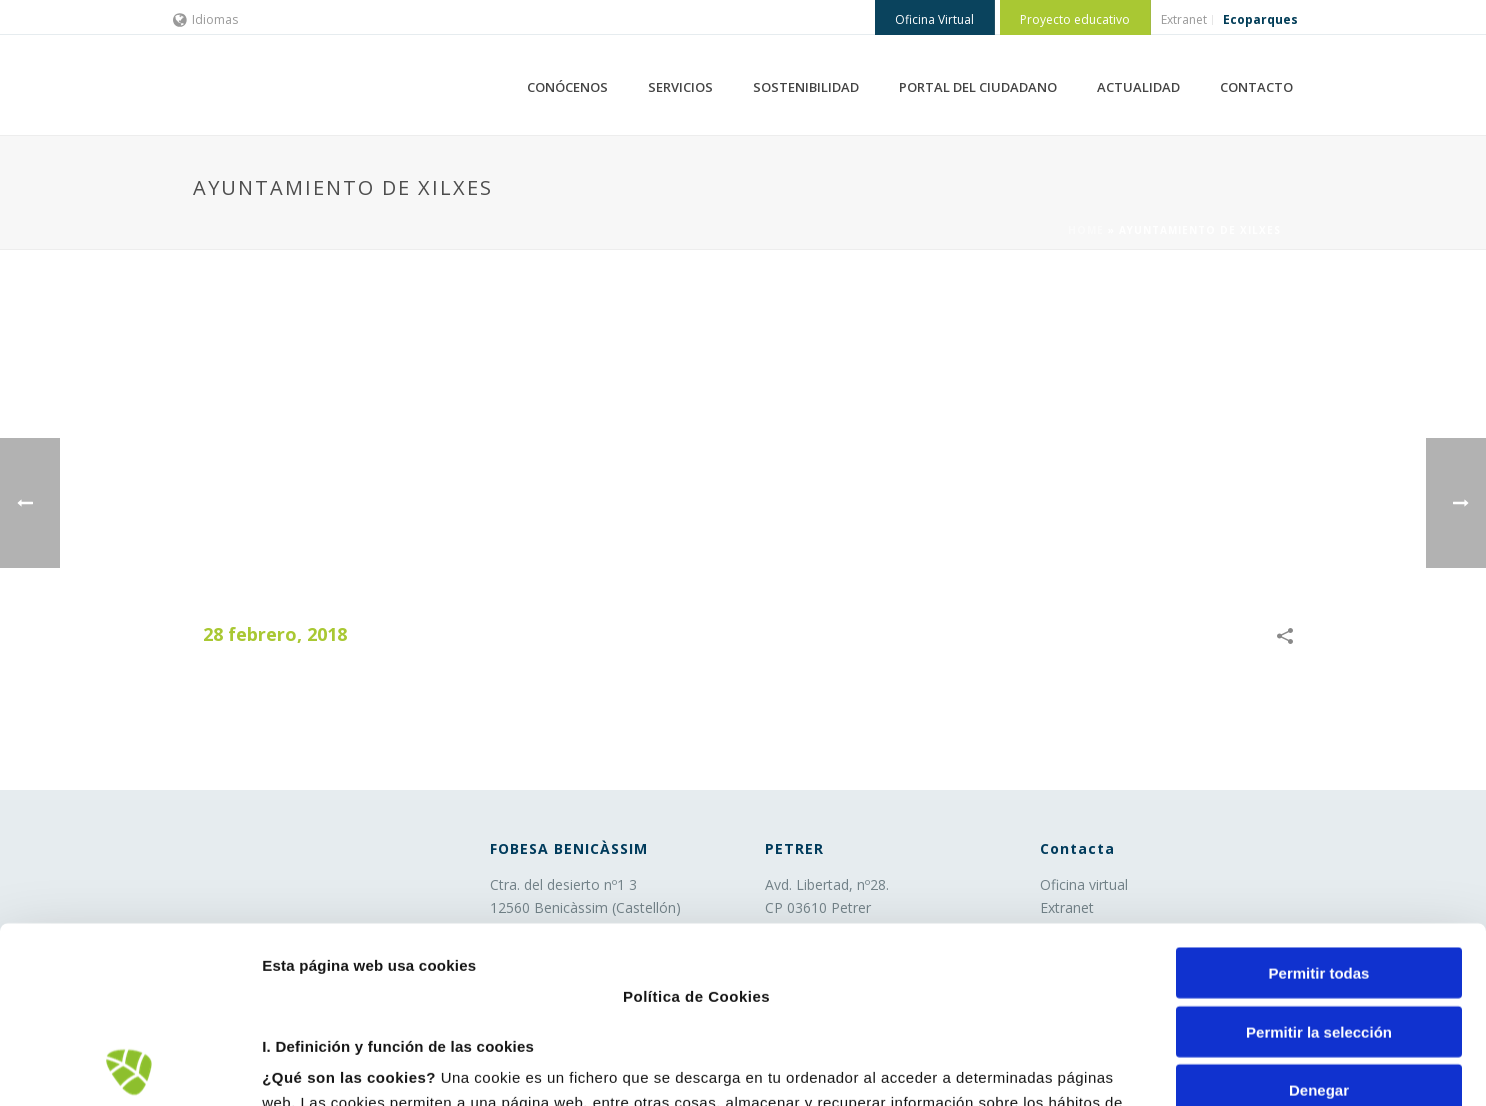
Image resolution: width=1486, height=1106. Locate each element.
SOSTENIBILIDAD (806, 87)
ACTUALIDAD (1138, 87)
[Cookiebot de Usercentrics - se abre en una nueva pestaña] (129, 1067)
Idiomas (205, 19)
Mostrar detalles (1074, 1066)
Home (1086, 230)
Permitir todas (1319, 797)
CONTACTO (1256, 87)
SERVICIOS (680, 87)
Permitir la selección (1319, 855)
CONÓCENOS (567, 87)
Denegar (1319, 914)
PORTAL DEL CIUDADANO (978, 87)
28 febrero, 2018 (275, 634)
